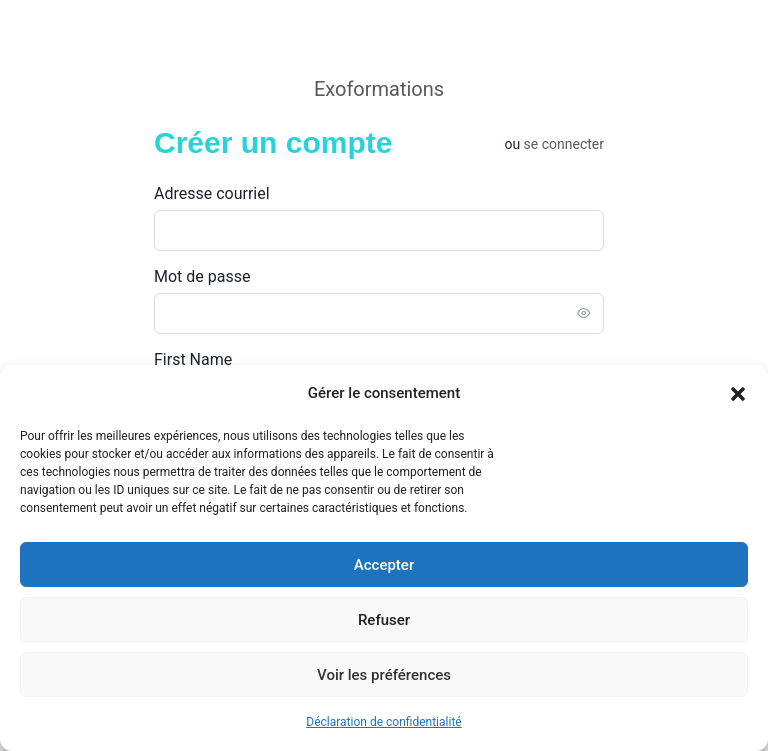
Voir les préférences (384, 675)
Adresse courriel (212, 193)
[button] (738, 394)
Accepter (384, 565)
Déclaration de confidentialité (383, 722)
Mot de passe (202, 276)
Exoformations (379, 89)
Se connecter (564, 144)
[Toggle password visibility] (584, 313)
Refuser (384, 620)
